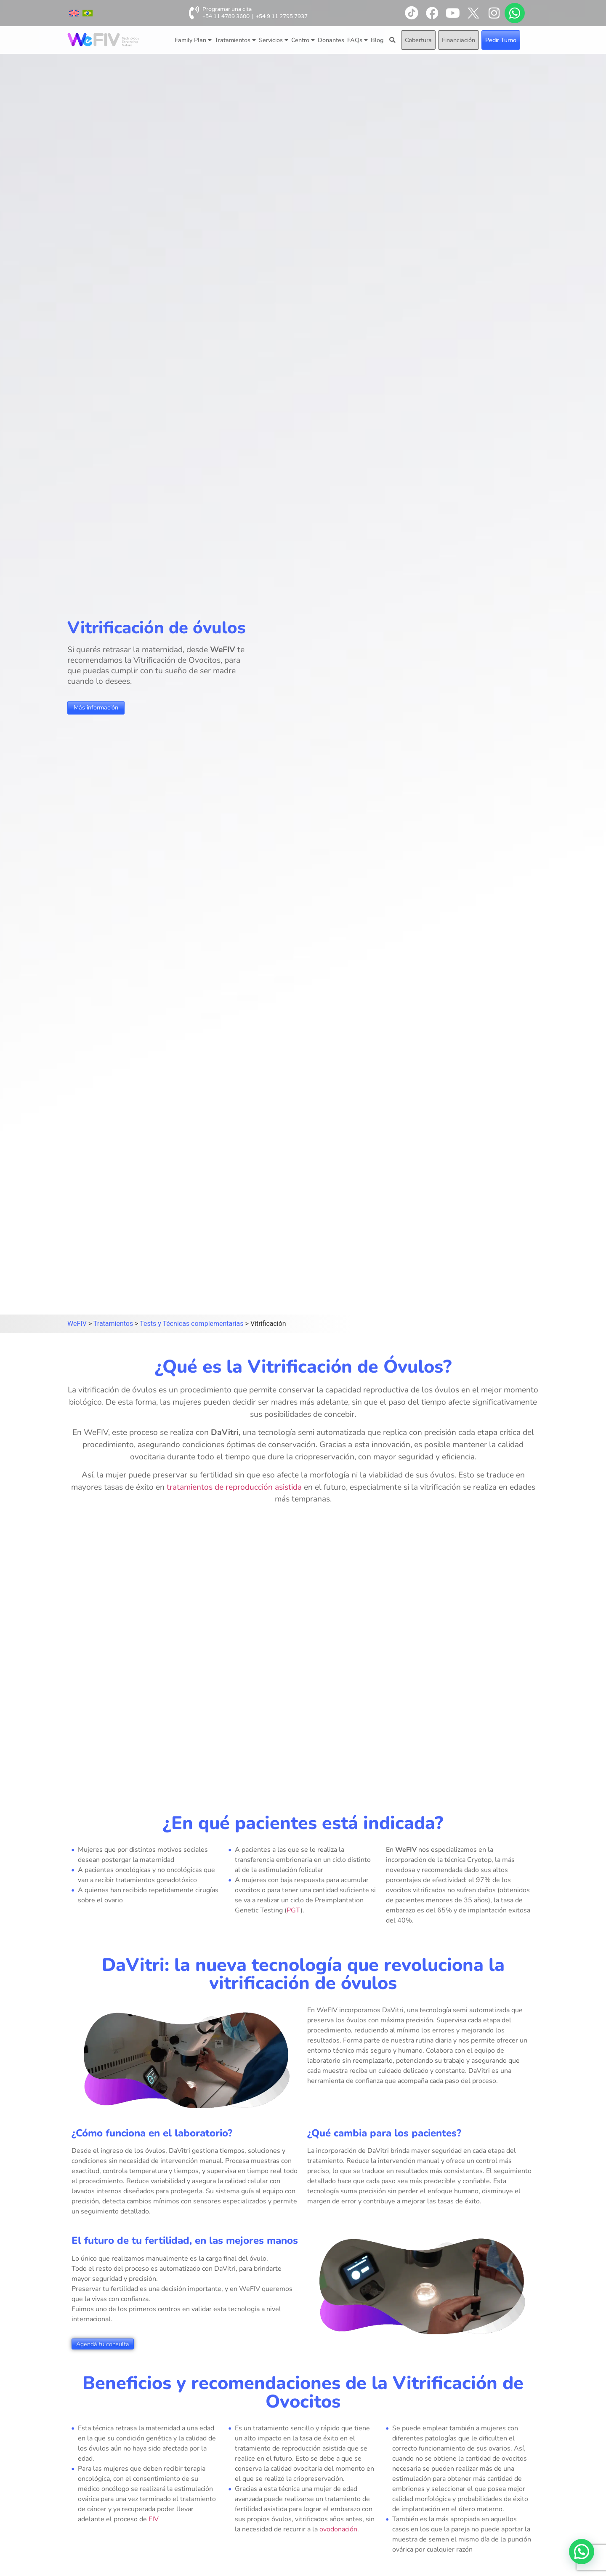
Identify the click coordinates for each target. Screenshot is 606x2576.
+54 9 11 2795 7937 (282, 16)
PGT (293, 1910)
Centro (303, 40)
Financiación (458, 40)
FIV (154, 2519)
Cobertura (418, 40)
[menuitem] (74, 13)
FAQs (357, 40)
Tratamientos (235, 40)
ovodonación (338, 2529)
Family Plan (193, 40)
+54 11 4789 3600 (226, 16)
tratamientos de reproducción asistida (234, 1487)
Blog (377, 40)
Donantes (331, 40)
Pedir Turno (500, 40)
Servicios (273, 40)
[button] (581, 2551)
